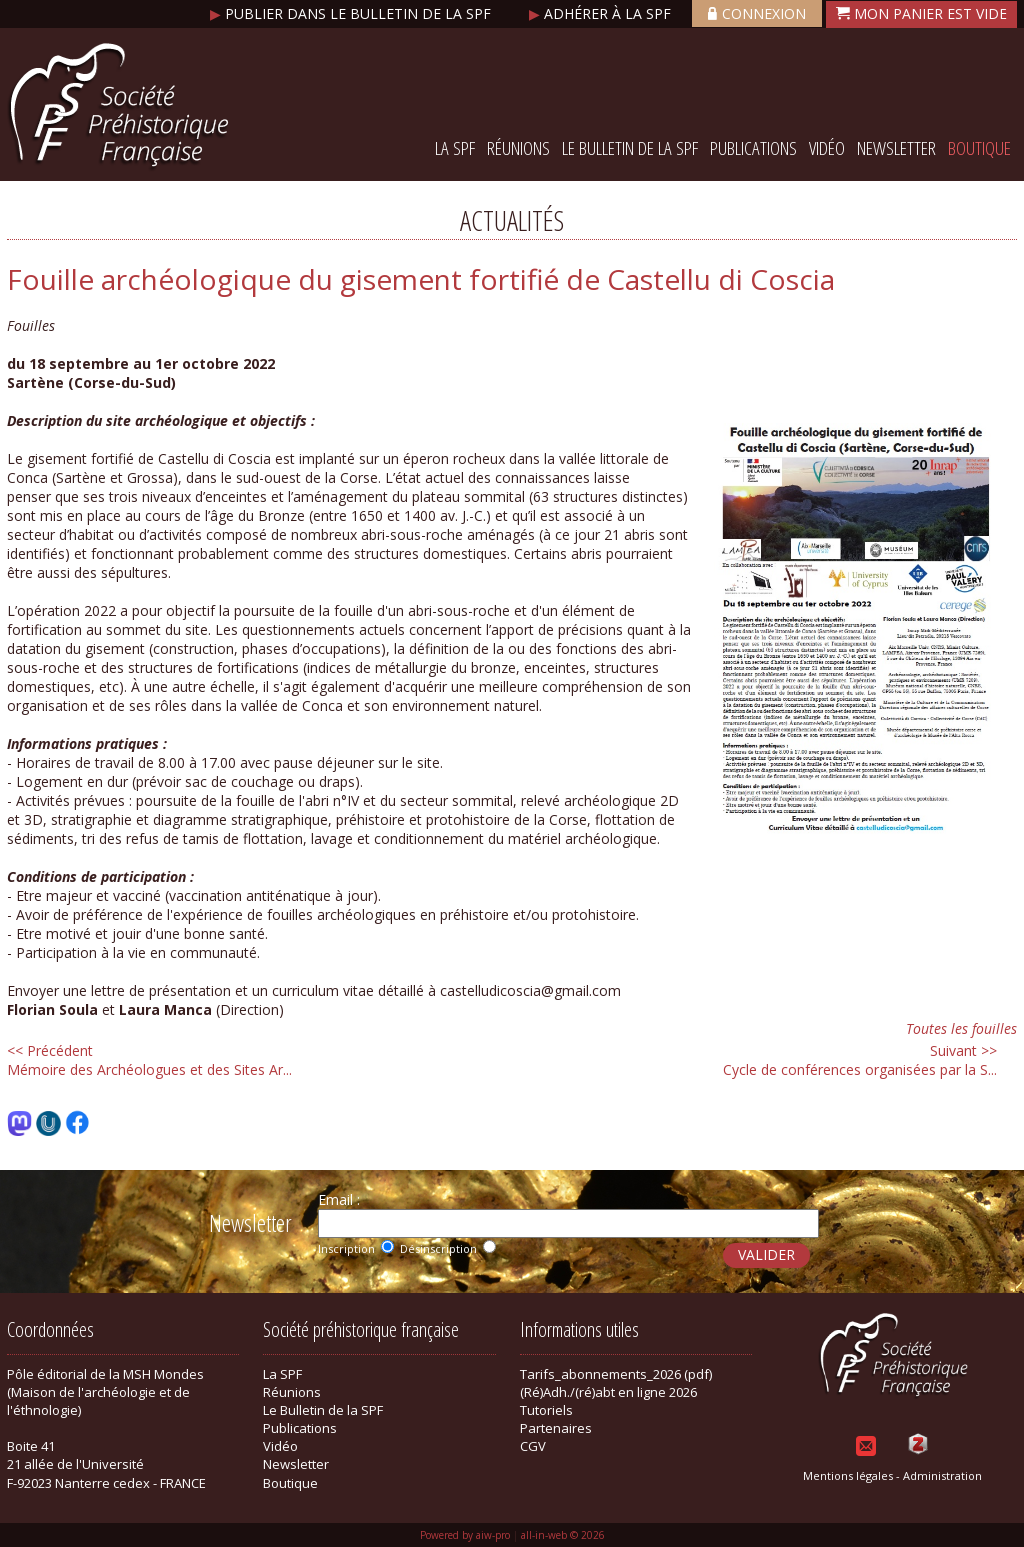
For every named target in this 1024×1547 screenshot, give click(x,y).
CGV (533, 1446)
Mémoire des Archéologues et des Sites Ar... (149, 1060)
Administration (942, 1475)
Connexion (757, 13)
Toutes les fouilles (961, 1028)
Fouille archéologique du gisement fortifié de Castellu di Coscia (421, 279)
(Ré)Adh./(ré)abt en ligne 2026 (608, 1392)
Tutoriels (546, 1410)
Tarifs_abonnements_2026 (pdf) (616, 1374)
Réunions (518, 148)
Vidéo (827, 148)
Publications (753, 148)
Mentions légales (848, 1475)
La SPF (455, 148)
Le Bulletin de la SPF (630, 148)
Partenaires (556, 1428)
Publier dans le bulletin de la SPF (352, 13)
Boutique (979, 148)
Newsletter (896, 148)
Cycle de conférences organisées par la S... (860, 1060)
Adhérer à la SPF (602, 13)
